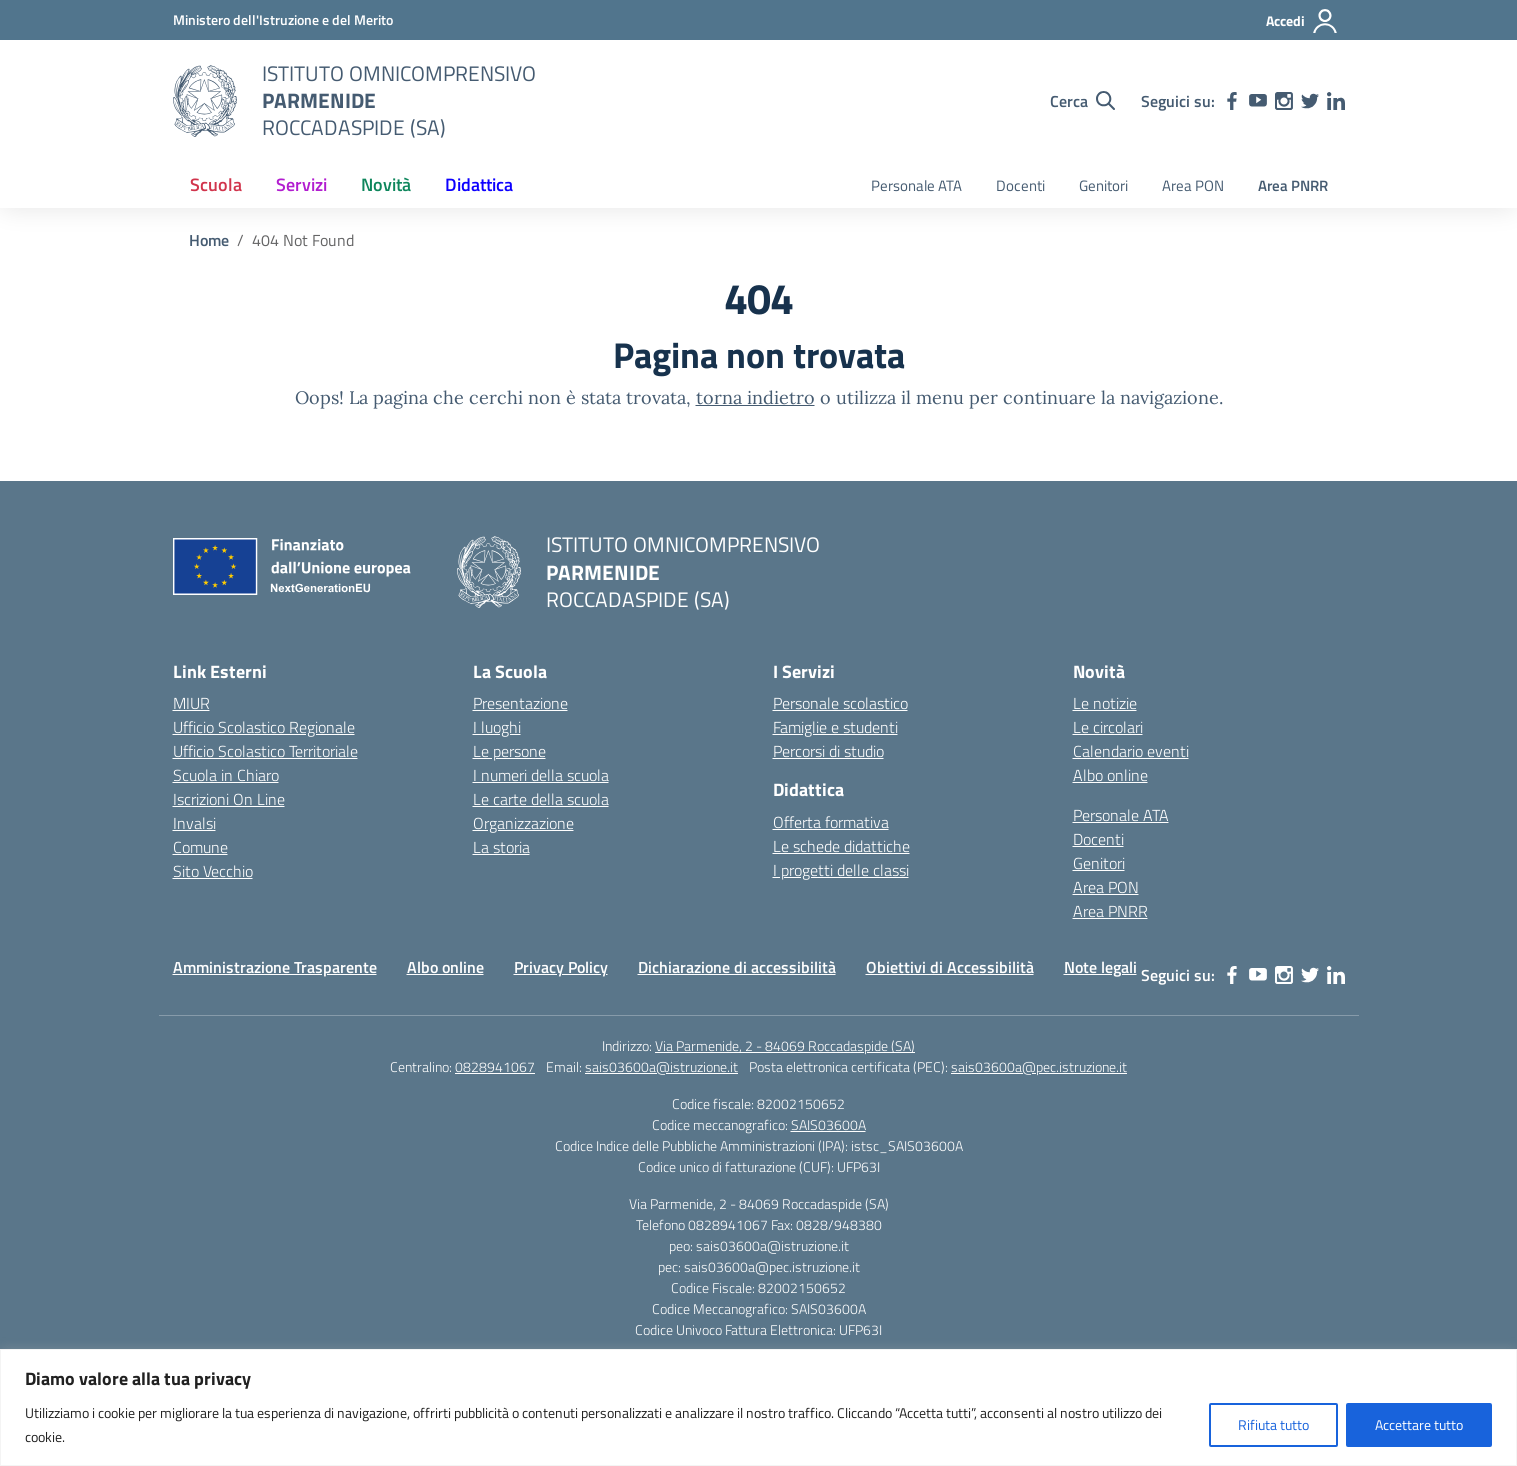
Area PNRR (1293, 185)
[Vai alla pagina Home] (209, 240)
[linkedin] (1336, 101)
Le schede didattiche (841, 846)
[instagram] (1284, 101)
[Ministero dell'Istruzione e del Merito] (283, 19)
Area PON (1193, 185)
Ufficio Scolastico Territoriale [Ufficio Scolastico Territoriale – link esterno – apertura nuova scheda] (265, 751)
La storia (501, 847)
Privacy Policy (561, 967)
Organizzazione (523, 823)
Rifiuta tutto (1273, 1424)
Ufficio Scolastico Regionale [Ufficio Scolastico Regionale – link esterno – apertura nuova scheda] (264, 727)
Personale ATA (916, 185)
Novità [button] (386, 184)
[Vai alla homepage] (205, 101)
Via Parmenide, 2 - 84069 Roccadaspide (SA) (785, 1045)
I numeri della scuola (541, 775)
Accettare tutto (1419, 1424)
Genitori (1103, 185)
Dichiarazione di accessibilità (737, 967)
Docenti (1020, 185)
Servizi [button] (301, 184)
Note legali (1100, 967)
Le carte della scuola (541, 799)
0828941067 (495, 1066)
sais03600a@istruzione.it (661, 1066)
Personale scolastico (840, 703)
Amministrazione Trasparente (275, 967)
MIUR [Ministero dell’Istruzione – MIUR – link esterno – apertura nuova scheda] (191, 703)
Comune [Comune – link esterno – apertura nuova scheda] (200, 847)
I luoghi (497, 727)
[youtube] (1258, 101)
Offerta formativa (831, 822)
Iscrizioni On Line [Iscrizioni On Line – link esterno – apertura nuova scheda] (229, 799)
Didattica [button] (479, 184)
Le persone (509, 751)
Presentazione (520, 703)
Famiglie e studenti (835, 727)
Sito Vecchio (213, 871)
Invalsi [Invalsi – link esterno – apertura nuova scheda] (194, 823)
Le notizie (1105, 703)
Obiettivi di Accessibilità (950, 967)
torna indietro (755, 397)
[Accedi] (1302, 21)
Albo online (1110, 775)
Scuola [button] (216, 184)
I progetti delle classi (841, 870)
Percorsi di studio (828, 751)
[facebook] (1232, 101)
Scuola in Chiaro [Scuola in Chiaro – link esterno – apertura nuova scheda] (226, 775)
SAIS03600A (828, 1124)
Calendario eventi (1131, 751)
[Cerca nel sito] (1082, 101)
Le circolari (1108, 727)
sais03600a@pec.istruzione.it (1039, 1066)
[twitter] (1310, 101)
